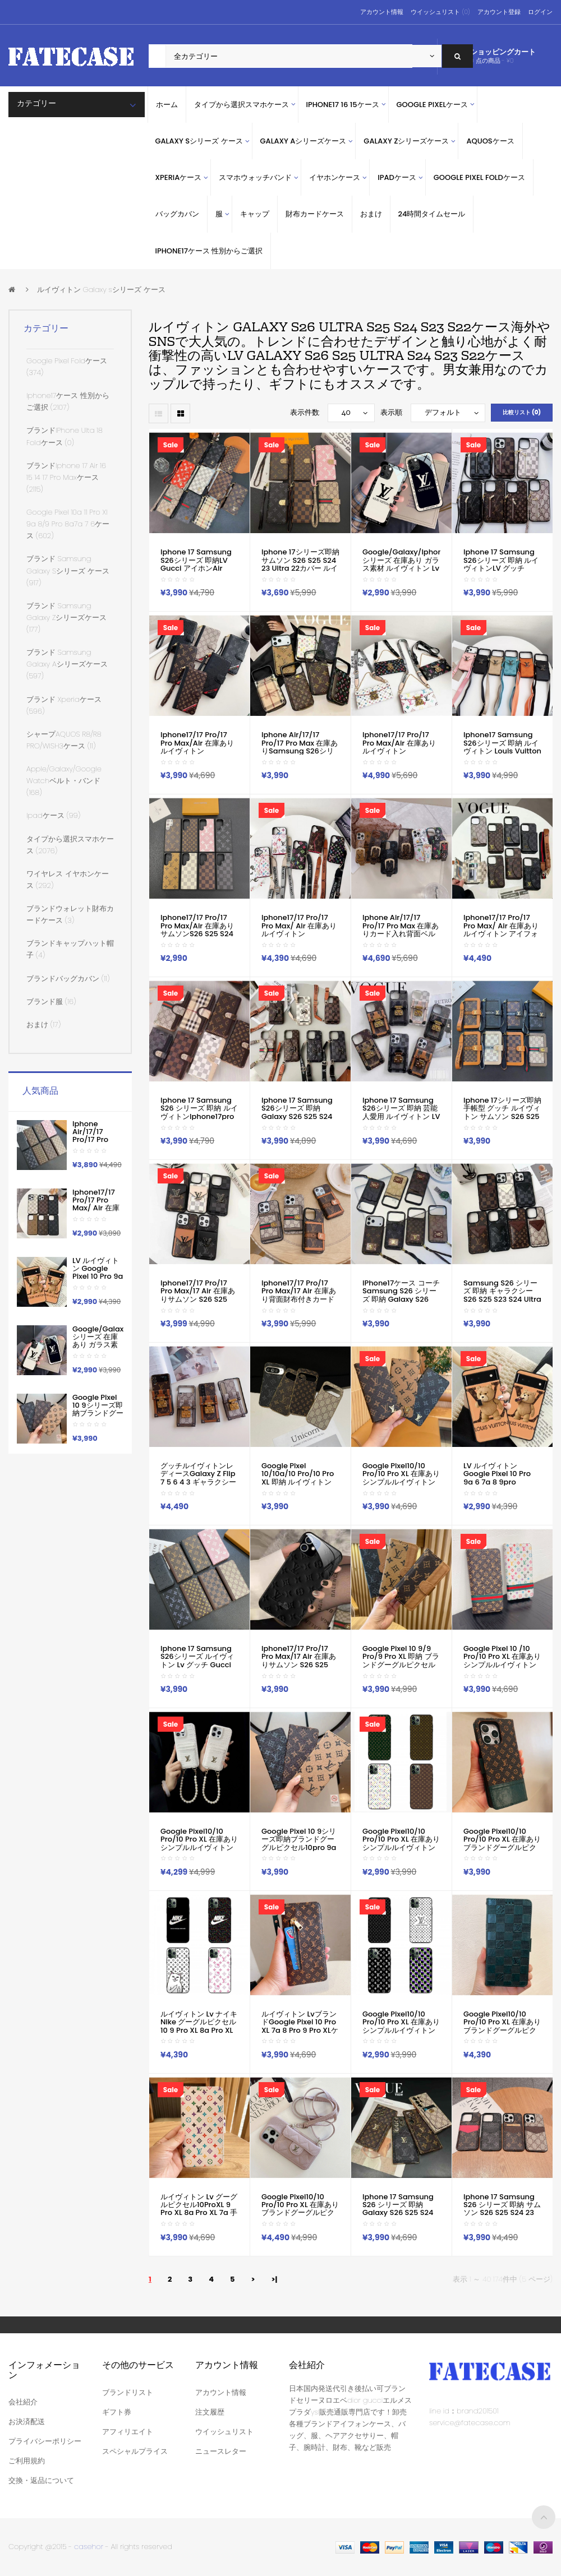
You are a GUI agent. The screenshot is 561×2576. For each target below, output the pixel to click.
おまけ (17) (43, 1024)
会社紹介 (23, 2402)
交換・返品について (41, 2480)
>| (275, 2279)
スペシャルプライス (135, 2451)
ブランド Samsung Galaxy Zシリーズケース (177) (66, 617)
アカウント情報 (381, 11)
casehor (88, 2546)
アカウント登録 (499, 11)
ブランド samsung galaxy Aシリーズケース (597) (67, 664)
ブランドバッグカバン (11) (67, 978)
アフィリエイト (127, 2431)
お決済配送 (26, 2421)
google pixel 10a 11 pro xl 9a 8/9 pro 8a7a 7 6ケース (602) (67, 524)
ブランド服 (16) (51, 1001)
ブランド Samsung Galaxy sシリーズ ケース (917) (67, 570)
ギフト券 (116, 2412)
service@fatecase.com (470, 2422)
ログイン (540, 11)
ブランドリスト (127, 2392)
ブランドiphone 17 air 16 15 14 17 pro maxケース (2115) (66, 477)
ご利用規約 (26, 2460)
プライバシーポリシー (44, 2441)
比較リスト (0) (522, 412)
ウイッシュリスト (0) (440, 11)
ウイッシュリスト (224, 2431)
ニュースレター (220, 2451)
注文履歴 (209, 2412)
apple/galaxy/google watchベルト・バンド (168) (64, 781)
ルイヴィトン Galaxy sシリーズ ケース (101, 289)
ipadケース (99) (53, 815)
